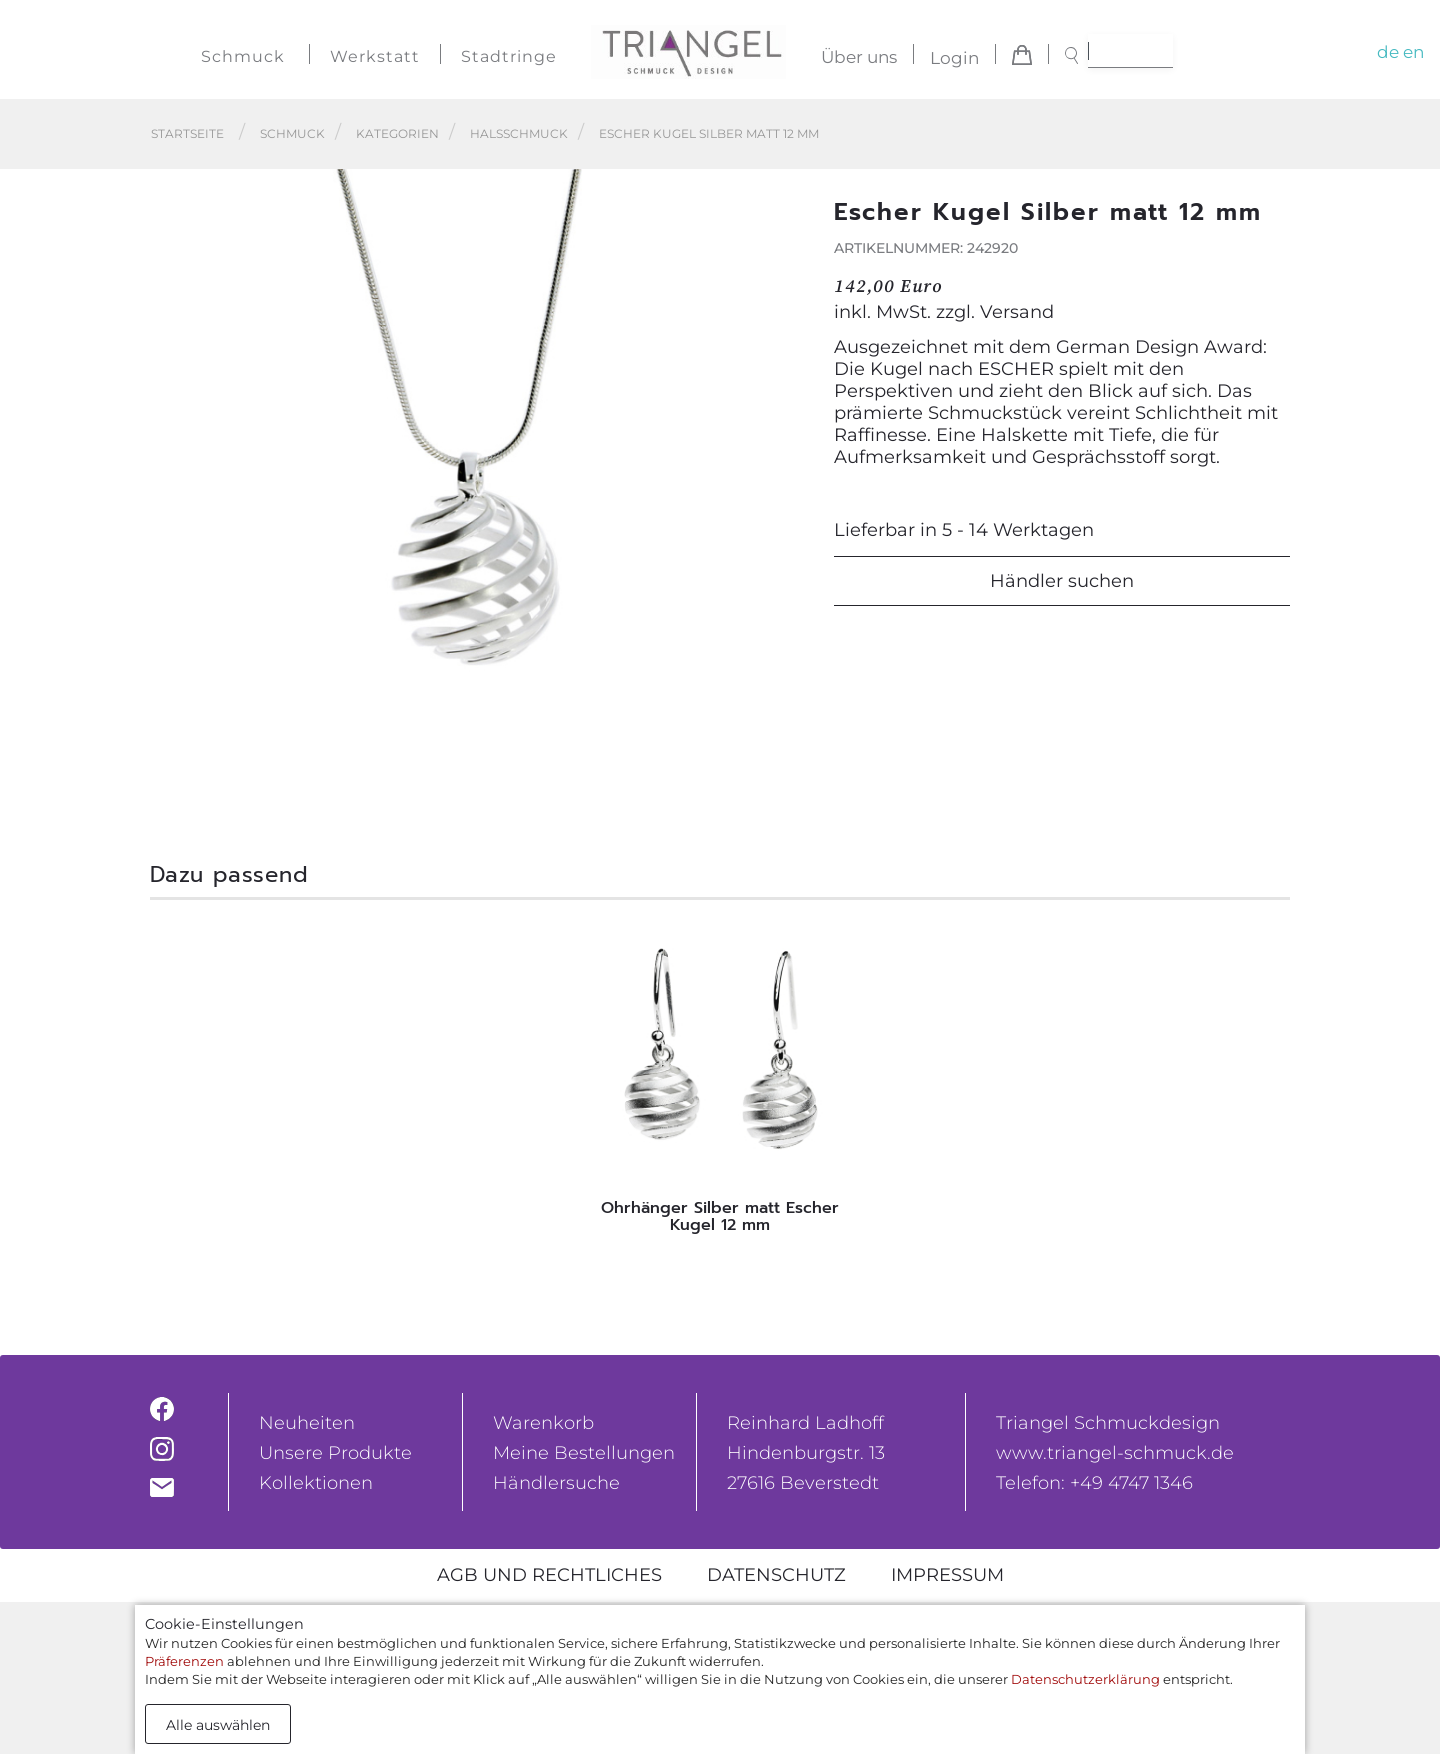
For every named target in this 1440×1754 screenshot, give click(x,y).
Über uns (859, 58)
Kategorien (397, 133)
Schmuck (243, 56)
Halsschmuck (519, 133)
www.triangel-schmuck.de (1115, 1453)
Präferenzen (184, 1661)
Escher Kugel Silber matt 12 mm (709, 133)
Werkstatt (375, 56)
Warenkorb (543, 1423)
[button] (781, 496)
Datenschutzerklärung (1085, 1679)
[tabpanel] (720, 1081)
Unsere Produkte (335, 1453)
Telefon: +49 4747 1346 (1094, 1483)
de (1388, 52)
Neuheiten (307, 1423)
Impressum (947, 1575)
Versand (1017, 312)
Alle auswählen (218, 1725)
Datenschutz (776, 1575)
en (1413, 52)
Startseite (187, 133)
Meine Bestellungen (584, 1453)
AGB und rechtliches (549, 1575)
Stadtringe (509, 56)
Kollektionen (316, 1483)
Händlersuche (556, 1483)
